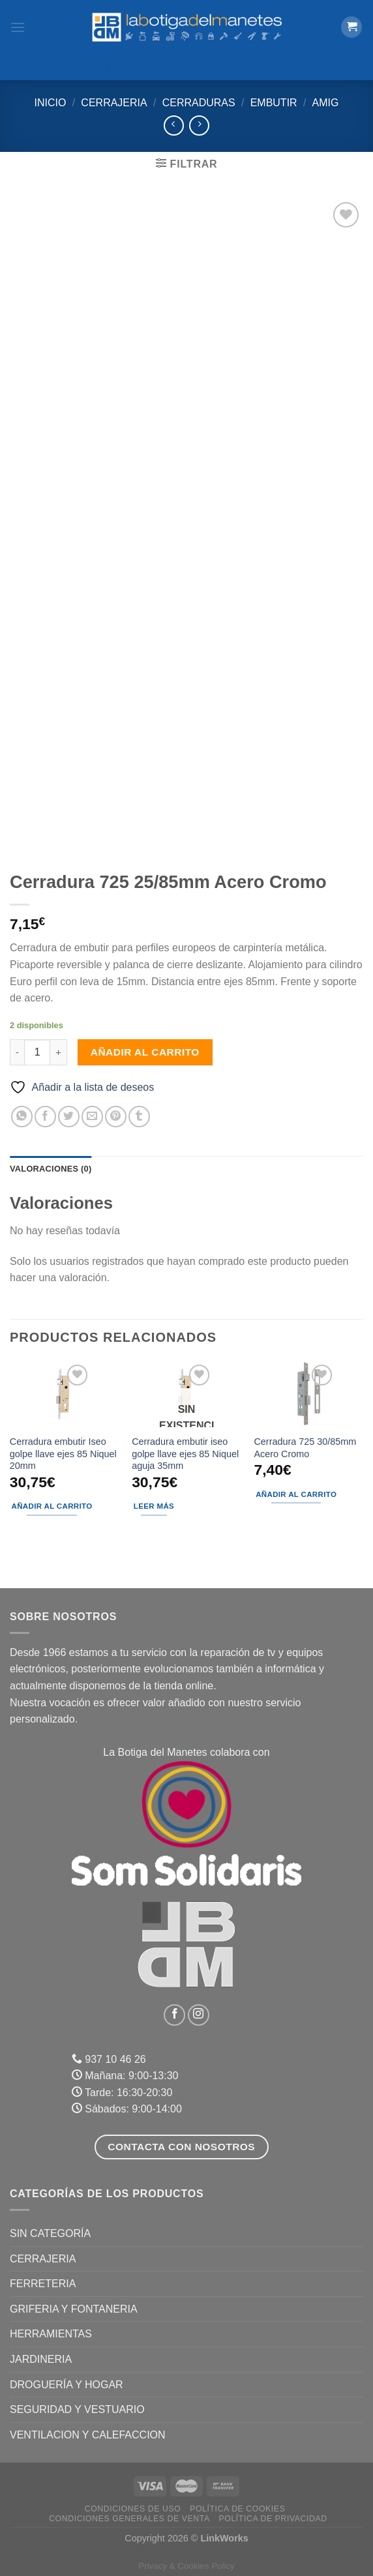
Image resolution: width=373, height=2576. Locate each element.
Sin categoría (50, 2233)
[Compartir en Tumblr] (139, 1116)
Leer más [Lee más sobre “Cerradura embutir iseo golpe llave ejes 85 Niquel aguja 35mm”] (154, 1506)
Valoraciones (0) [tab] (50, 1169)
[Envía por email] (92, 1116)
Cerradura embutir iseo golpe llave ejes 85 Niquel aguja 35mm (185, 1453)
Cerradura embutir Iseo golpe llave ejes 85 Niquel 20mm (63, 1453)
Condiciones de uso (133, 2508)
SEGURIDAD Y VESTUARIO (77, 2409)
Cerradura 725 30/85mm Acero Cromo (305, 1447)
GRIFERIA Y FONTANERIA (74, 2309)
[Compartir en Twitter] (69, 1116)
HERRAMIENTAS (51, 2333)
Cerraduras (198, 102)
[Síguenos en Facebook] (174, 2015)
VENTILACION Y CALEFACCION (88, 2434)
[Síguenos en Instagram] (198, 2015)
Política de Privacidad (273, 2518)
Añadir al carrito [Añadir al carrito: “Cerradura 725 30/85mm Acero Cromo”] (296, 1494)
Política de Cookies (237, 2508)
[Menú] (17, 27)
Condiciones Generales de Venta (129, 2518)
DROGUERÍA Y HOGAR (66, 2384)
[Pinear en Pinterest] (116, 1116)
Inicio (51, 102)
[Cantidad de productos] (37, 1052)
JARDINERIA (41, 2359)
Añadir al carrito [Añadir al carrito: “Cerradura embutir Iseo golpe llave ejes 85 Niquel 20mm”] (52, 1506)
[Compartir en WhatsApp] (22, 1116)
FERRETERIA (43, 2283)
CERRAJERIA (114, 102)
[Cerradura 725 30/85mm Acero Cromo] (308, 1394)
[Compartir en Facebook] (45, 1116)
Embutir (273, 102)
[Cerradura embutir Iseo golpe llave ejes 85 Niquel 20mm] (64, 1394)
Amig (325, 102)
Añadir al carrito (145, 1052)
